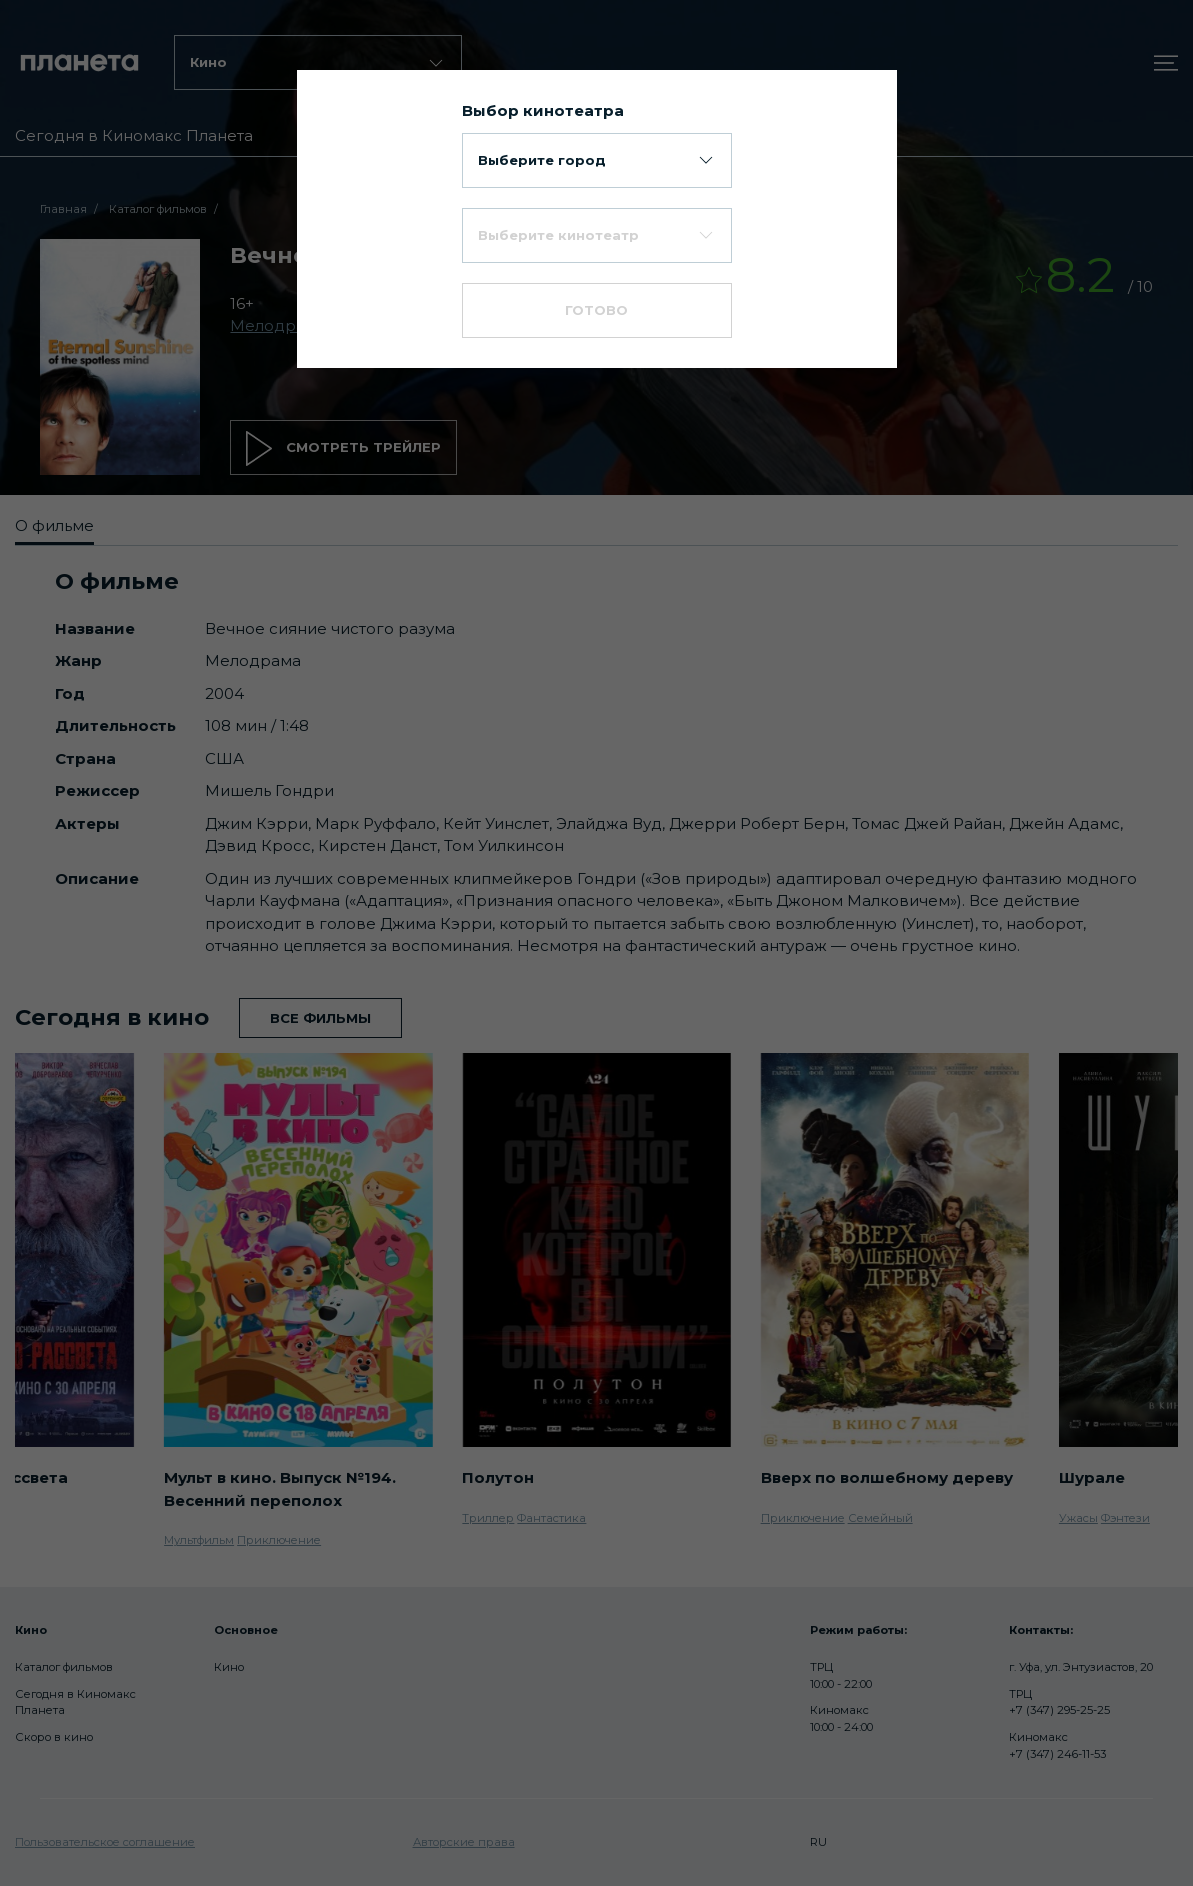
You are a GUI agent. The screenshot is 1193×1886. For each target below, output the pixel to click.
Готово (596, 310)
